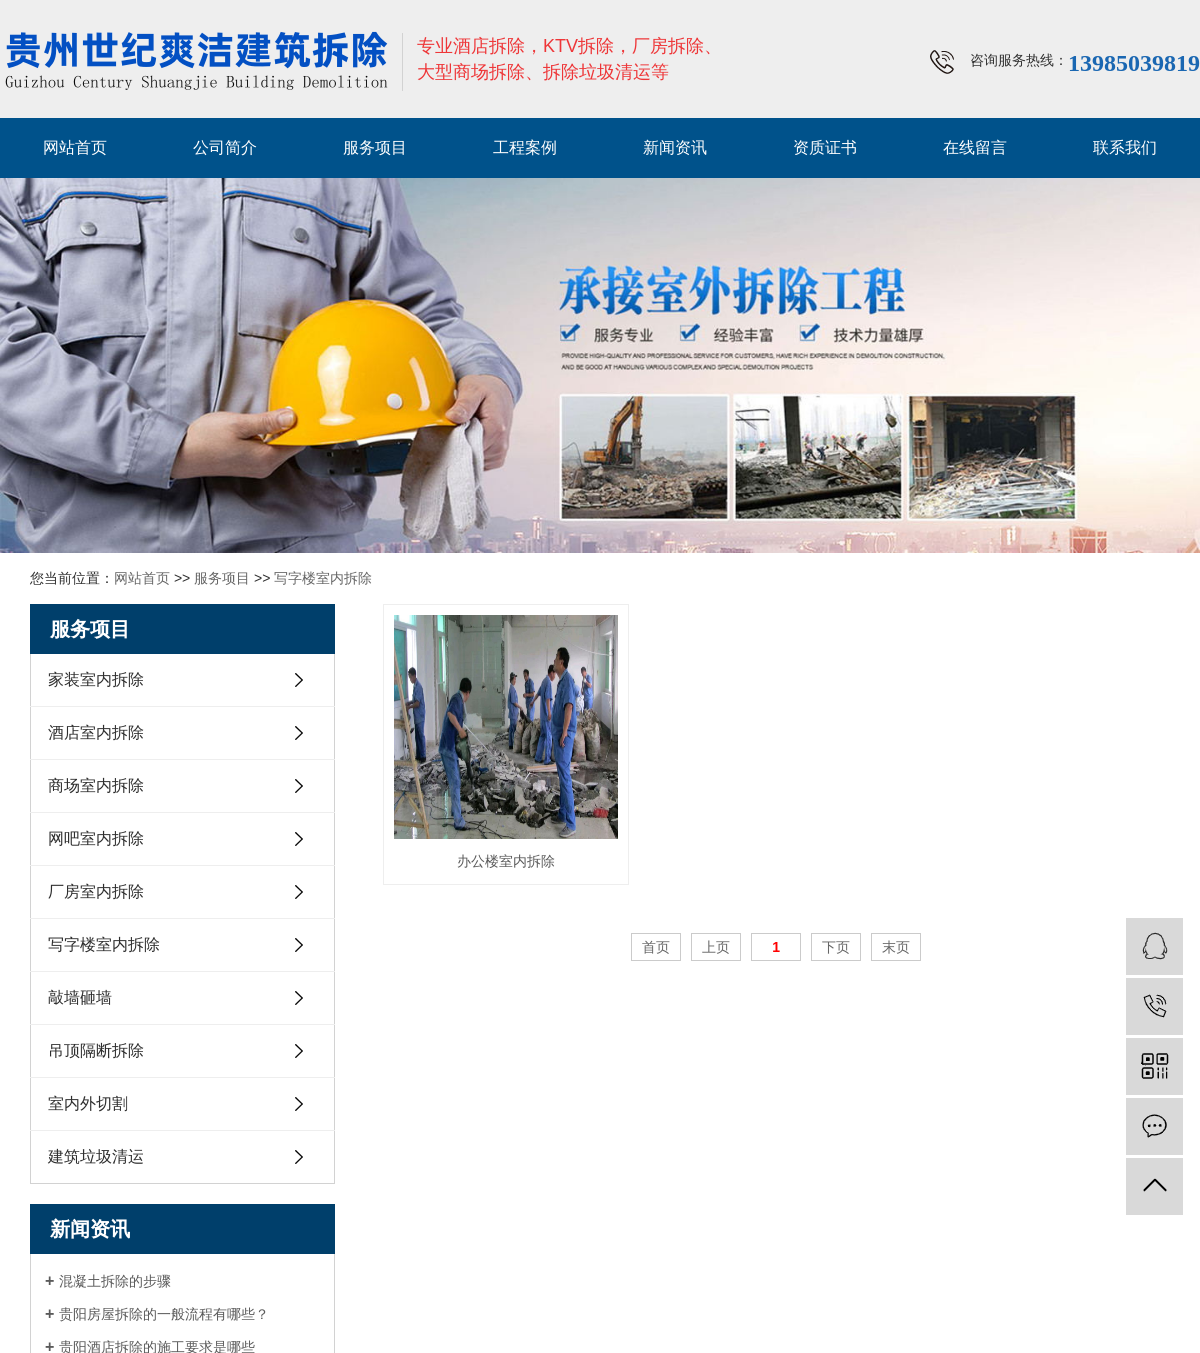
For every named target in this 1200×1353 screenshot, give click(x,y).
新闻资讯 (675, 147)
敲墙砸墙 (80, 997)
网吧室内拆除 (96, 838)
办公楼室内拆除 (506, 861)
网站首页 (75, 147)
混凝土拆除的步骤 (115, 1281)
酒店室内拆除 (96, 732)
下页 (836, 947)
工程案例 (525, 147)
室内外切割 (88, 1103)
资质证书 (825, 147)
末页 (896, 947)
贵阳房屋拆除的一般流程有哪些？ (164, 1314)
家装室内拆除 (96, 679)
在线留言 (975, 147)
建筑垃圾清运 (96, 1156)
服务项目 (375, 147)
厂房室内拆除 (96, 891)
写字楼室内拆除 (323, 578)
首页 (656, 947)
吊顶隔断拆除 (96, 1050)
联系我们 (1125, 147)
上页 (716, 947)
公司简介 (225, 147)
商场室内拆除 (96, 785)
